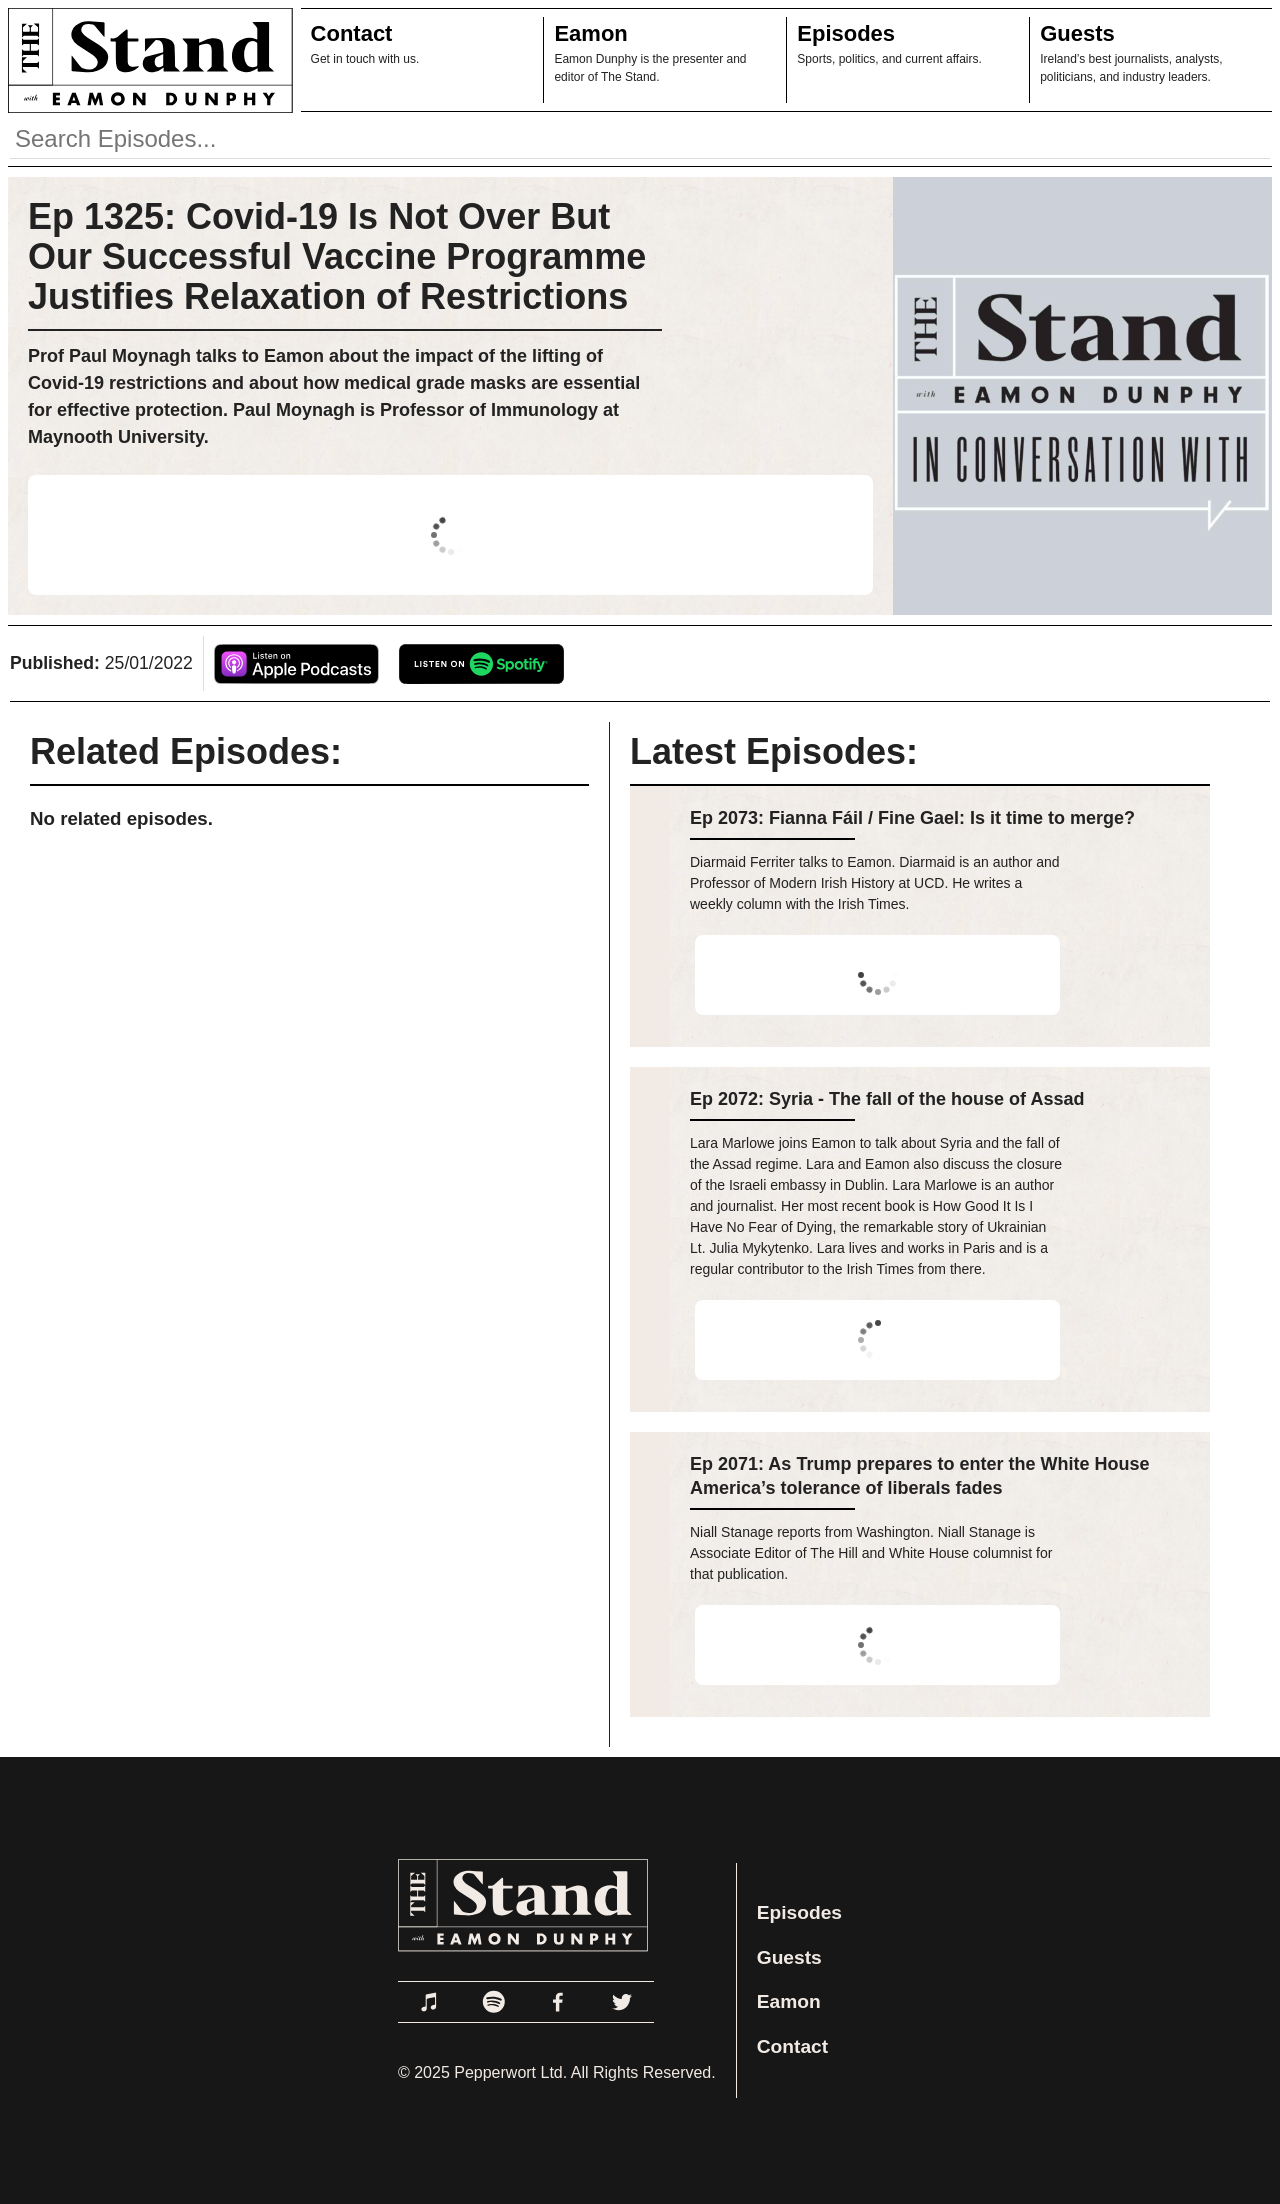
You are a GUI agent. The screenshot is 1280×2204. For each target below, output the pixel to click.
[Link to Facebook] (558, 2002)
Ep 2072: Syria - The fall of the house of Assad (887, 1099)
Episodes (846, 33)
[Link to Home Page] (146, 60)
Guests (1077, 33)
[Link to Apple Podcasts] (430, 2002)
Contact (352, 33)
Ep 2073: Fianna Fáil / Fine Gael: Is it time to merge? (912, 818)
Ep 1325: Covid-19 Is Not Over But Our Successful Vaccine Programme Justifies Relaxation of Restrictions (337, 256)
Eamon (590, 33)
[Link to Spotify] (494, 2002)
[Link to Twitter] (622, 2002)
